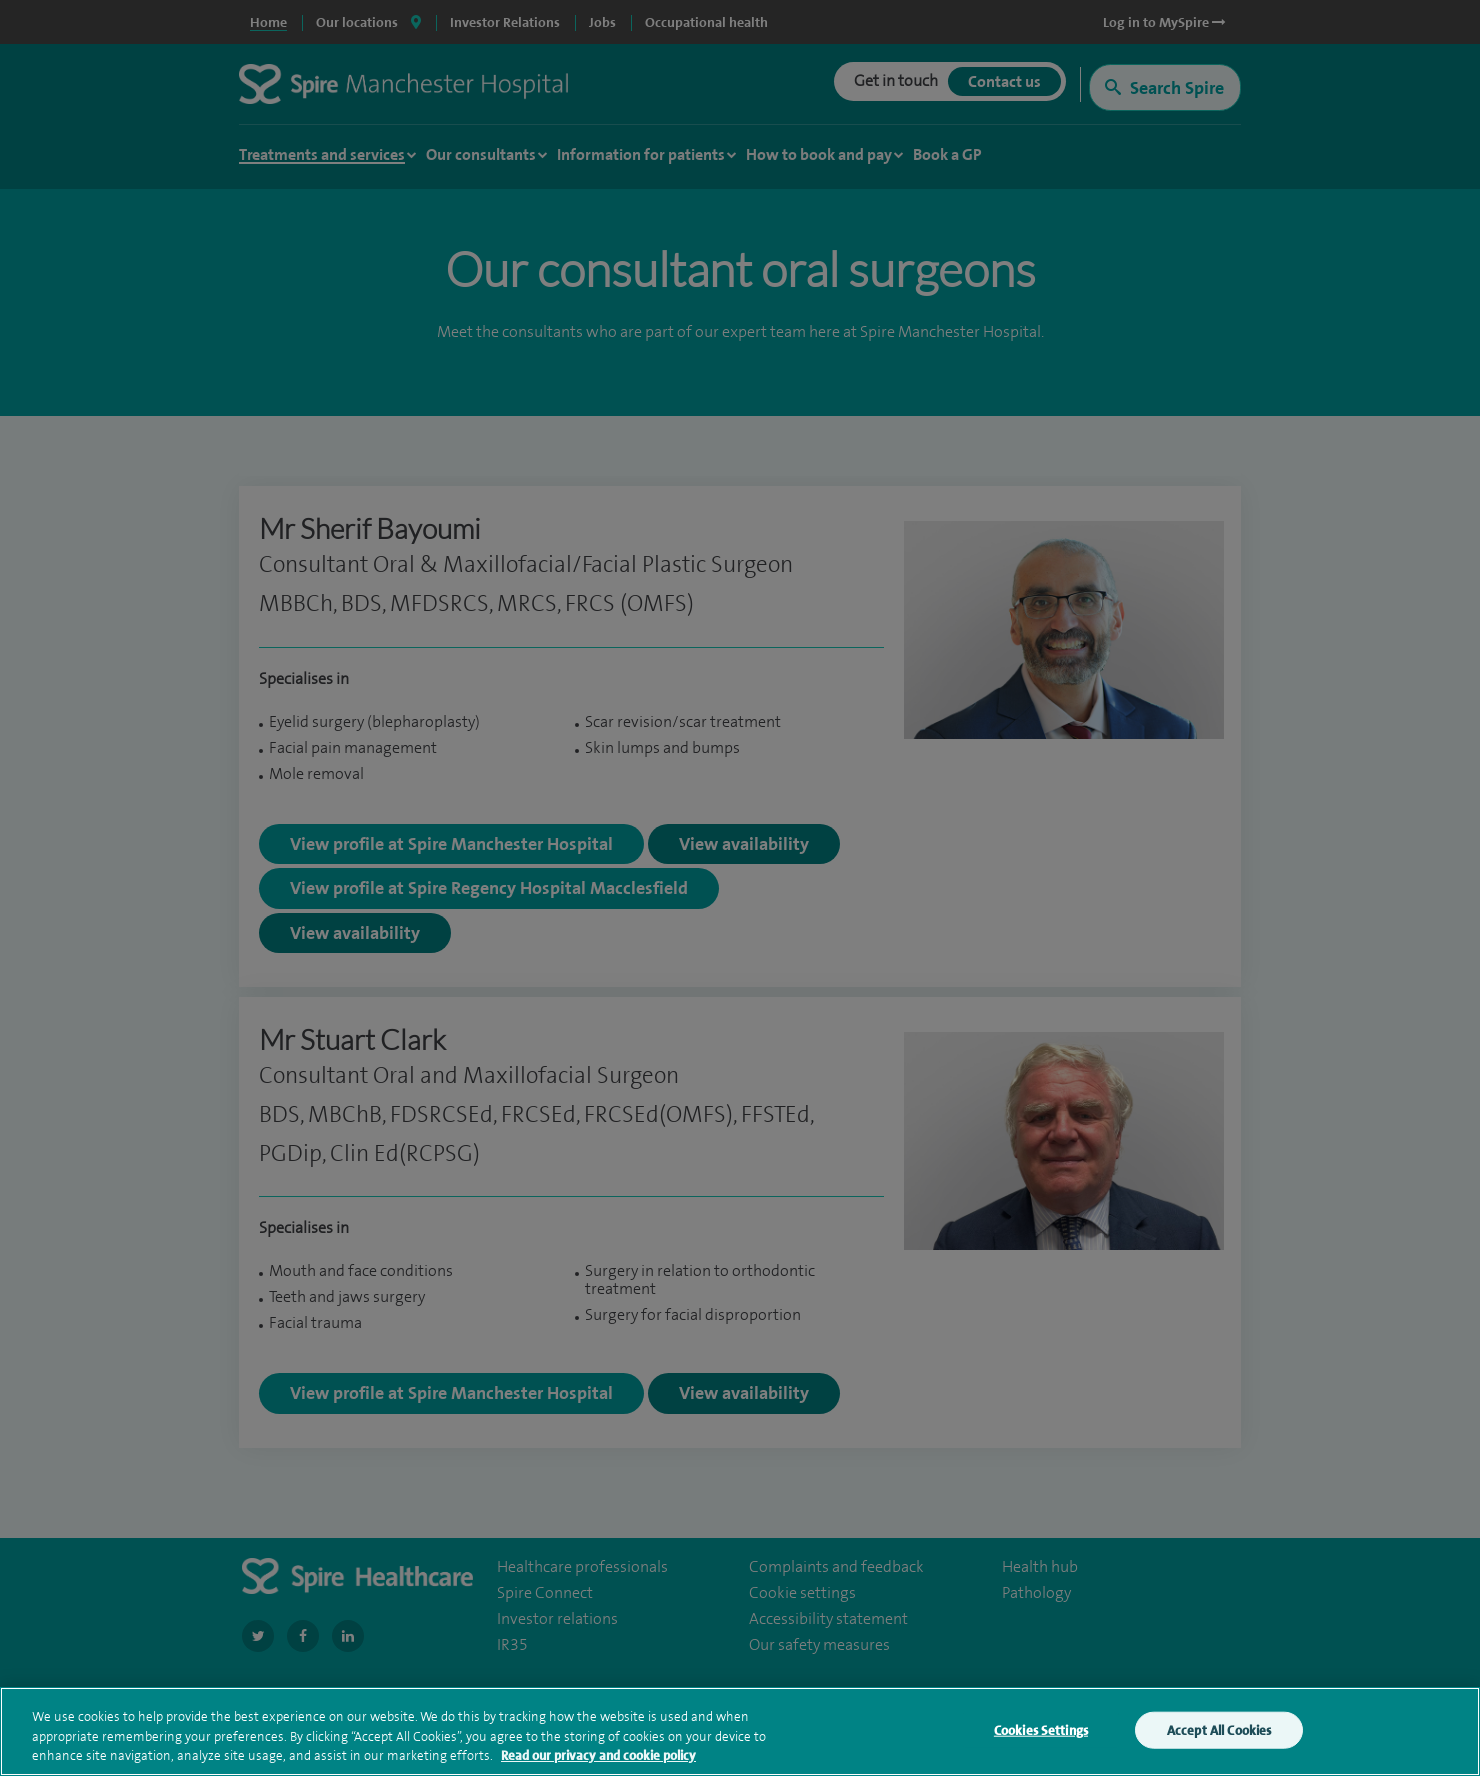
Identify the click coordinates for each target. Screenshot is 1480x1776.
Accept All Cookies (1219, 1734)
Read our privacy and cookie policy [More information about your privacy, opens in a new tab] (598, 1760)
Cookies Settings (1041, 1734)
